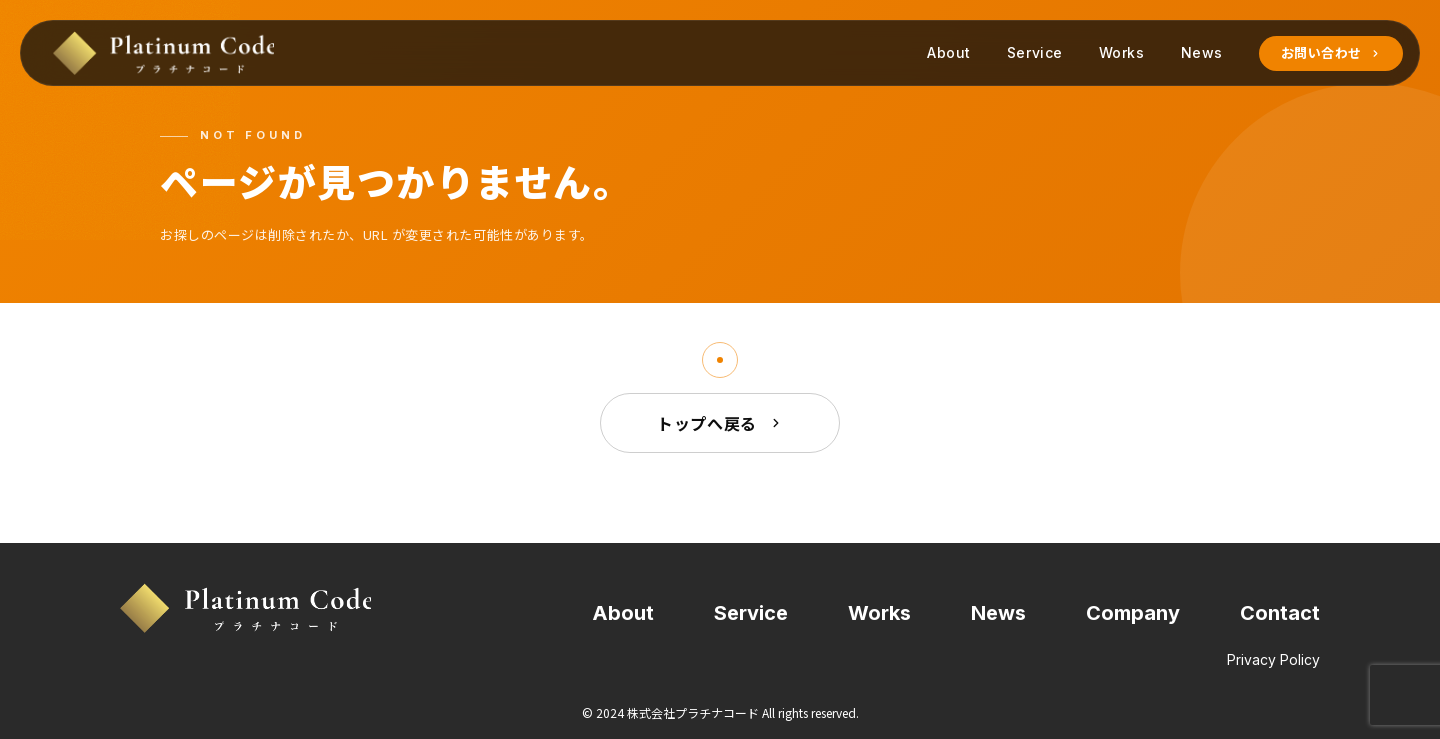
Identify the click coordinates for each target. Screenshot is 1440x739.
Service (1035, 52)
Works (1122, 52)
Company (1133, 613)
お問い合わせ (1331, 53)
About (949, 52)
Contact (1280, 613)
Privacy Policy (1273, 660)
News (1202, 52)
